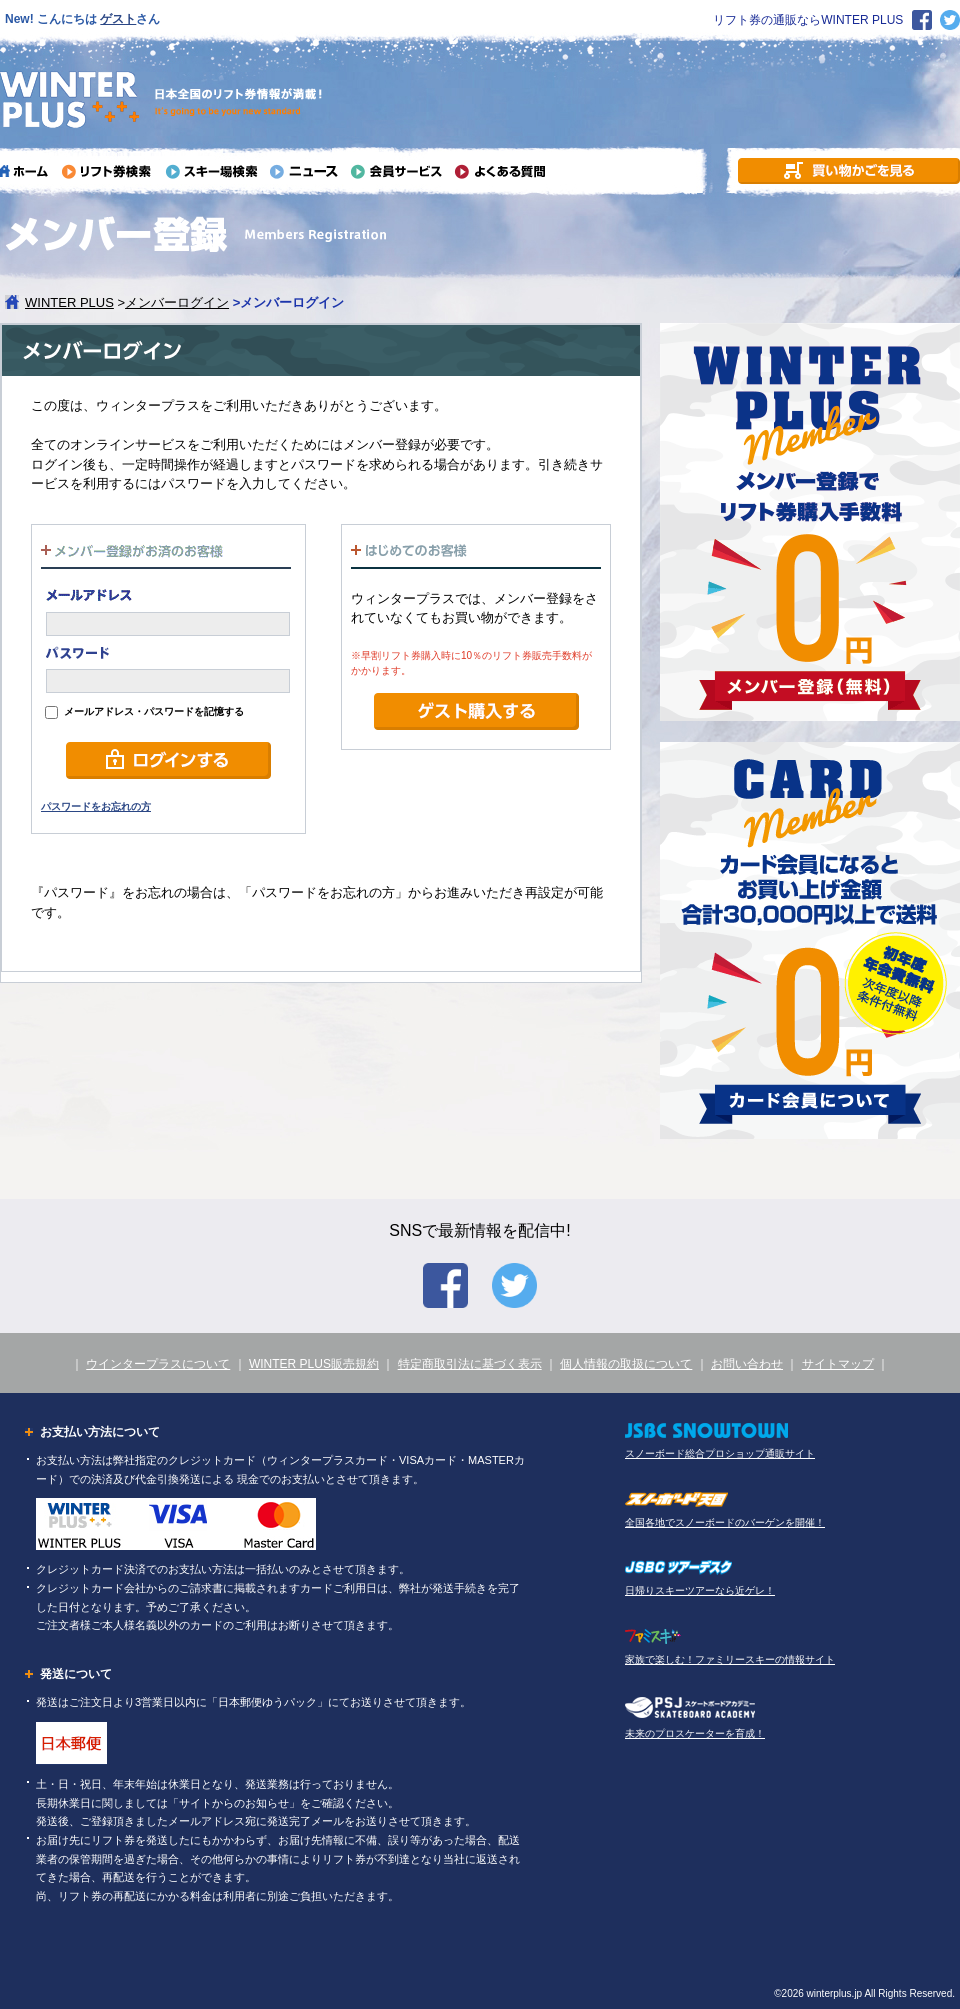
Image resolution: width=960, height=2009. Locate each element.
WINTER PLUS (69, 302)
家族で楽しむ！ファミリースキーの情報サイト (730, 1659)
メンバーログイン (177, 302)
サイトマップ (838, 1364)
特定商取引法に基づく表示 (470, 1364)
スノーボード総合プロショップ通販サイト (720, 1453)
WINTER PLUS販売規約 (314, 1364)
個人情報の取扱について (626, 1364)
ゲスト (118, 19)
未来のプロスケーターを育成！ (695, 1733)
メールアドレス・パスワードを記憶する (144, 711)
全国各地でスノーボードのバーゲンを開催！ (725, 1522)
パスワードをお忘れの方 (96, 806)
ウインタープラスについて (158, 1364)
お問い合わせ (747, 1364)
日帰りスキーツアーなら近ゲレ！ (700, 1590)
